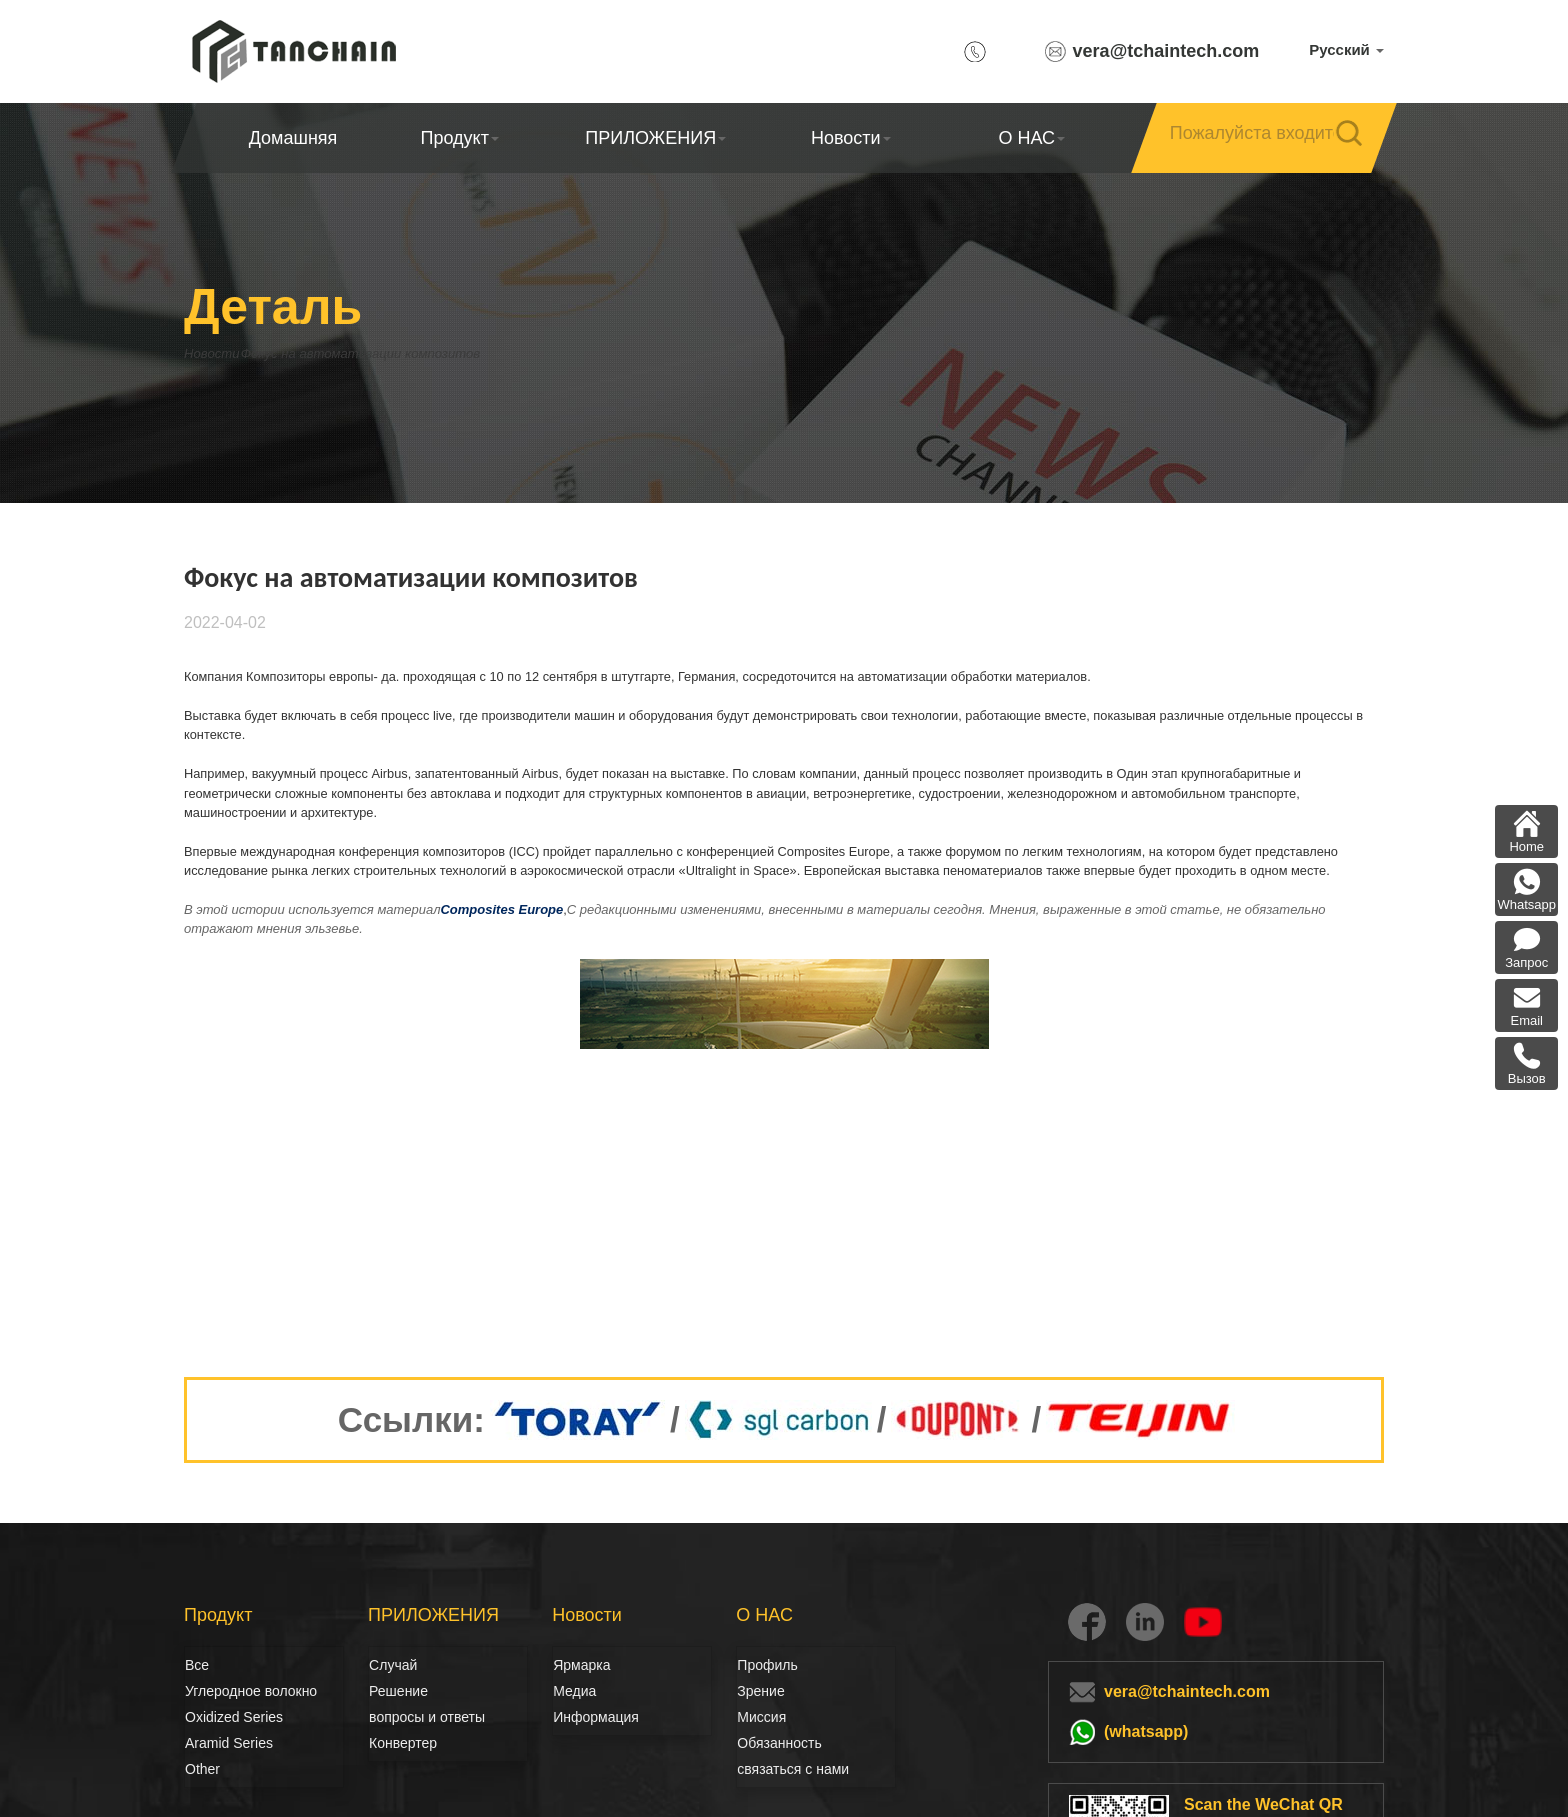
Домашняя (293, 138)
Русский (1346, 49)
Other (202, 1769)
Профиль (767, 1665)
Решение (391, 1691)
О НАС (1031, 138)
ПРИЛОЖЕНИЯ (655, 138)
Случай (393, 1665)
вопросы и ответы (427, 1717)
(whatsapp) (1146, 1731)
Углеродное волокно (207, 1691)
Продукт (460, 138)
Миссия (761, 1717)
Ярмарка (581, 1665)
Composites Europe (501, 909)
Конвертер (403, 1743)
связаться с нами (793, 1769)
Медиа (574, 1691)
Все (197, 1665)
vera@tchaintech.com (1166, 51)
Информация (596, 1717)
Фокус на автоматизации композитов (432, 353)
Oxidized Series (234, 1717)
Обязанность (779, 1743)
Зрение (759, 1691)
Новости (851, 138)
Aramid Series (229, 1743)
